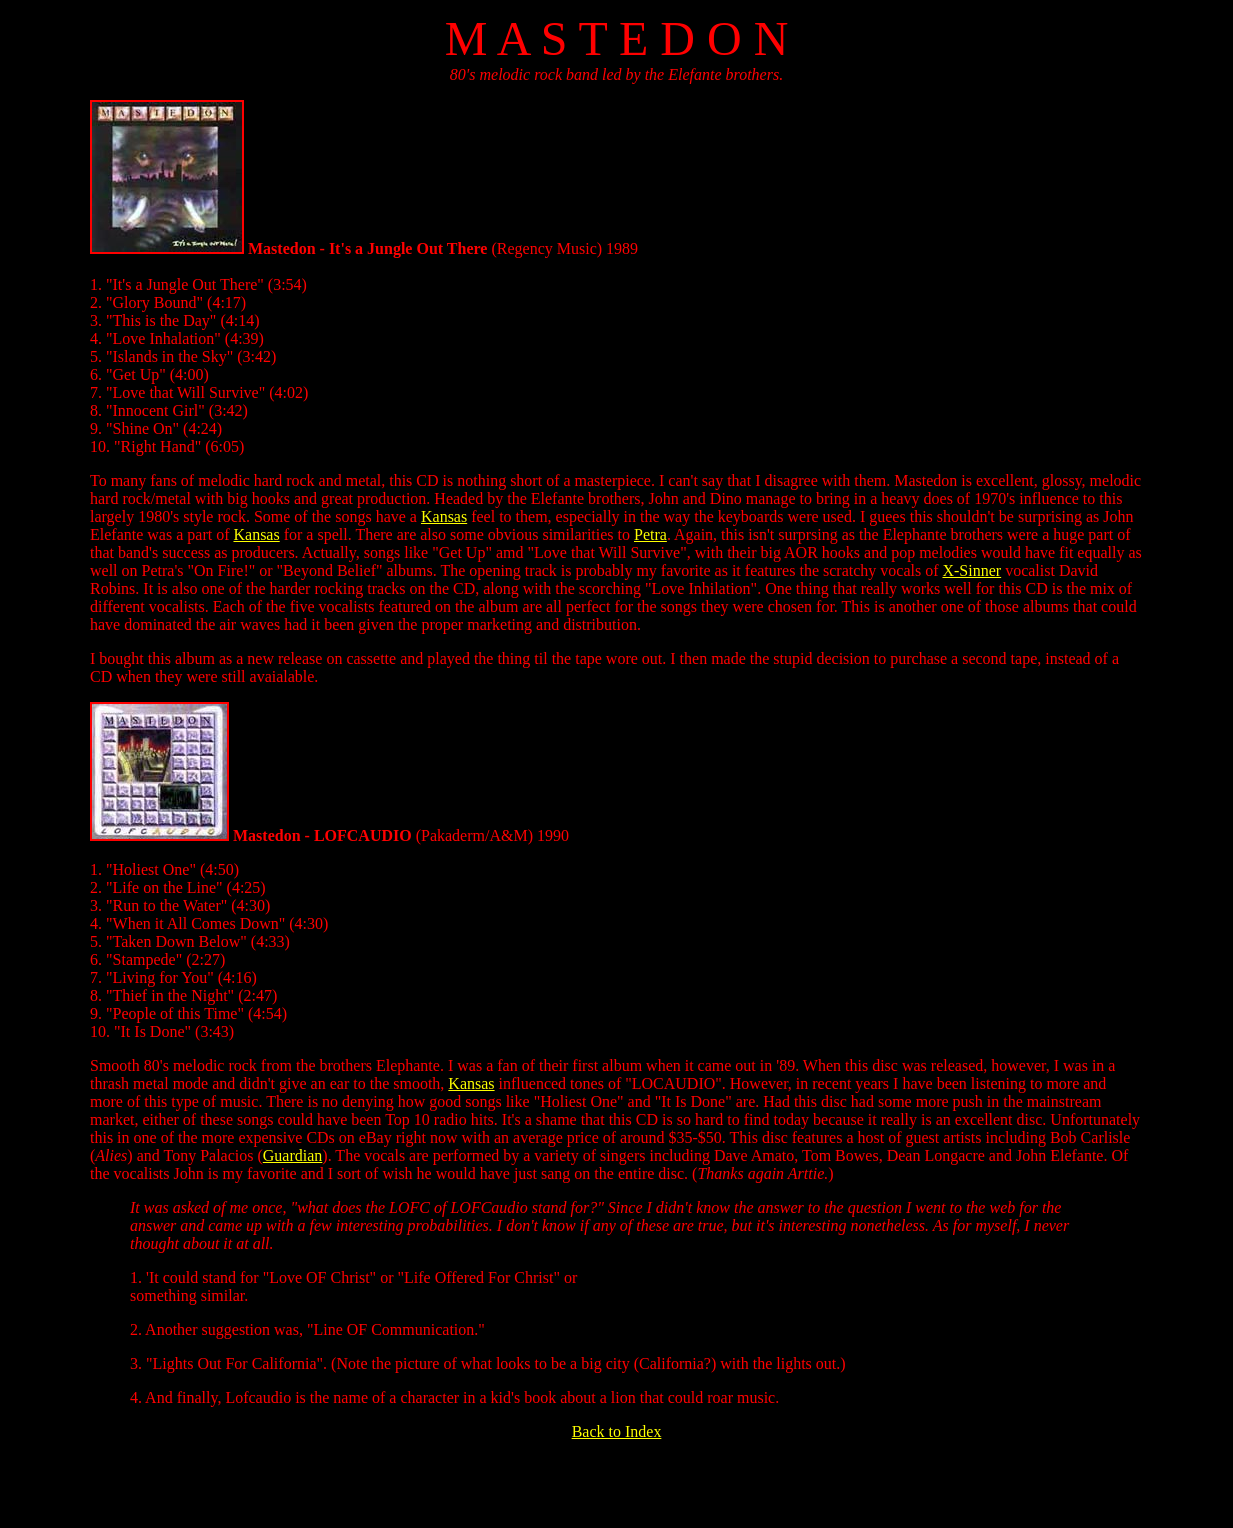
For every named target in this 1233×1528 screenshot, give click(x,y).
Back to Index (617, 1431)
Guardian (293, 1155)
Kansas (444, 516)
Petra (650, 534)
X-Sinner (971, 570)
